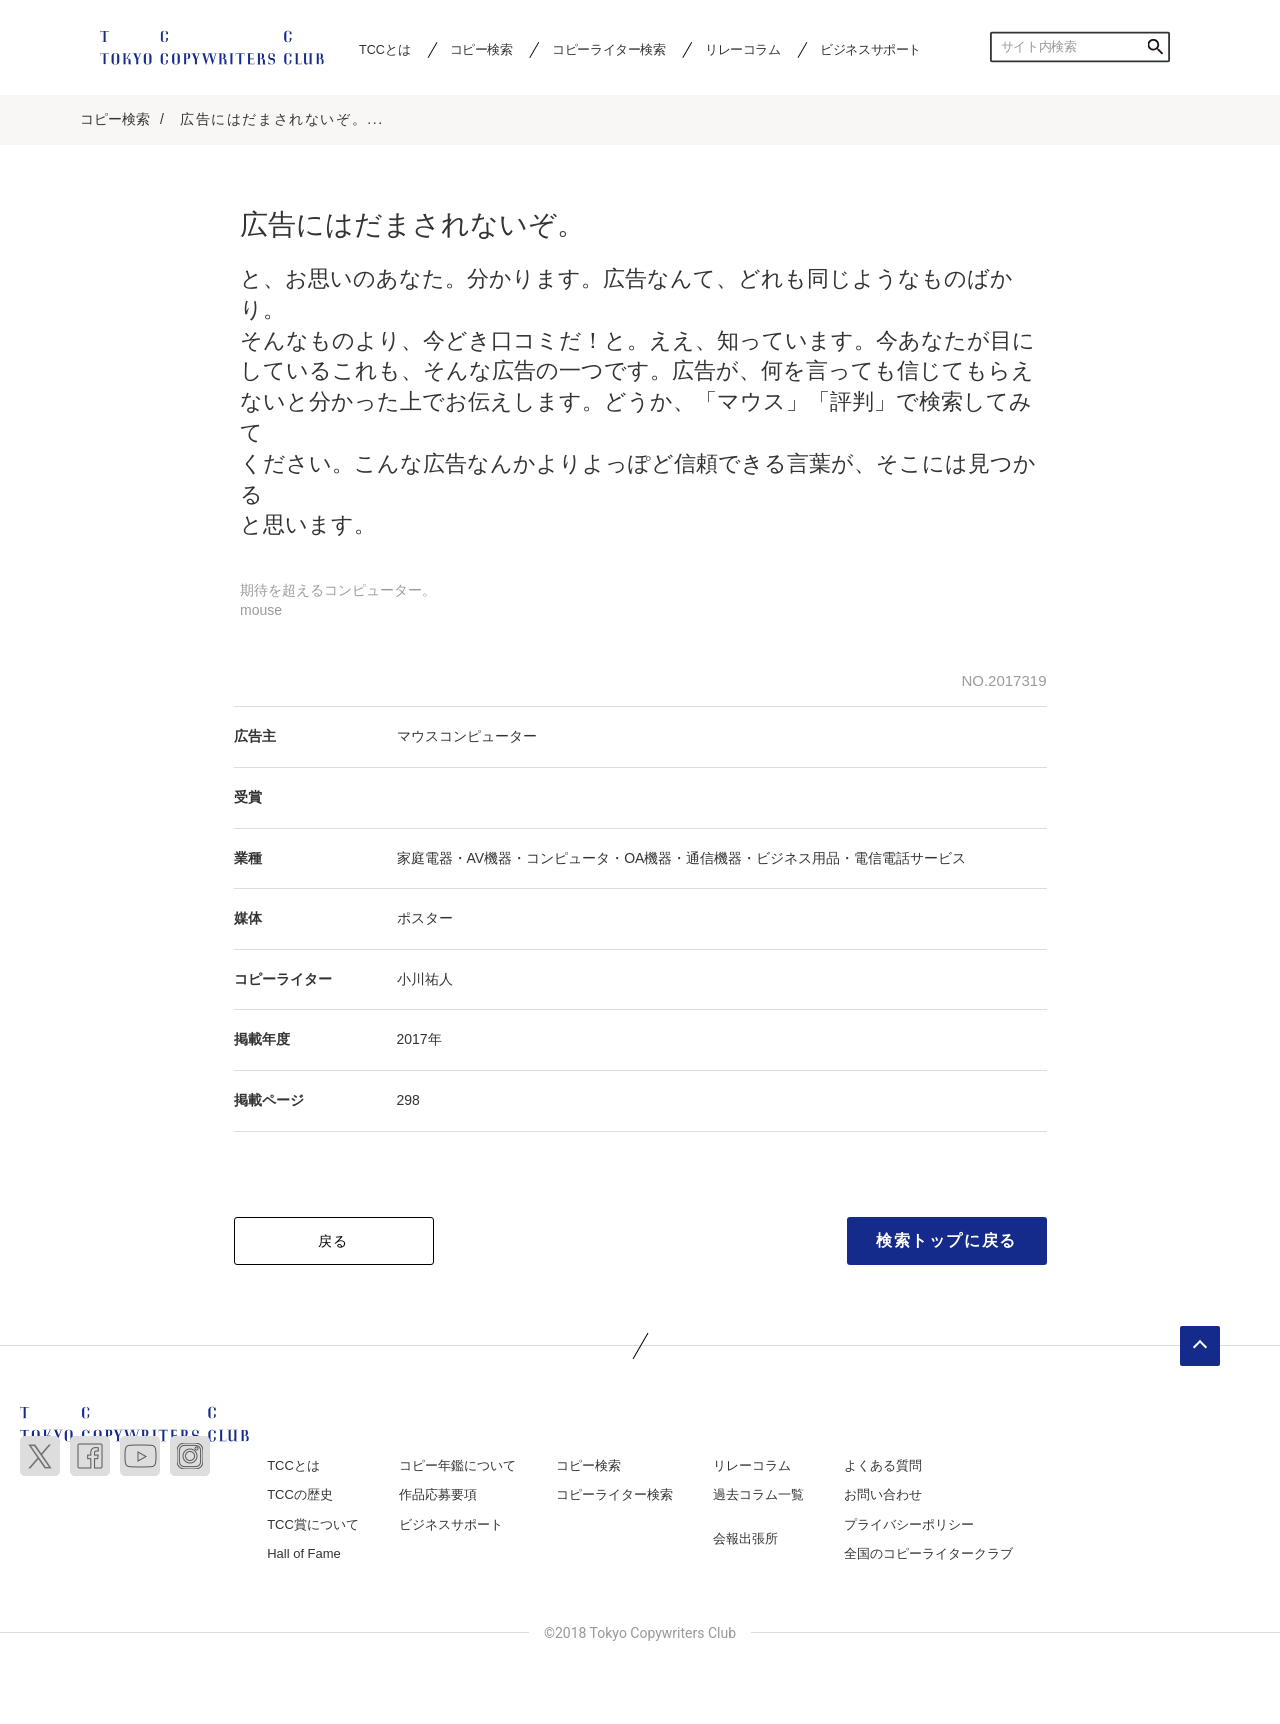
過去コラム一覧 (758, 1495)
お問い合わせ (883, 1495)
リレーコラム (743, 49)
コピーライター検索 (608, 49)
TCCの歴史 (300, 1495)
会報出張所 (745, 1539)
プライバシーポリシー (909, 1525)
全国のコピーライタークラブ (928, 1554)
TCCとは (384, 49)
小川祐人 (425, 980)
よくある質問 (883, 1465)
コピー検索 (481, 49)
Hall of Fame (304, 1554)
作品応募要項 (438, 1495)
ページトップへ (1200, 1346)
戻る (333, 1241)
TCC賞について (313, 1525)
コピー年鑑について (457, 1465)
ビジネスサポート (870, 49)
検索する (1155, 47)
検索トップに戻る (946, 1240)
